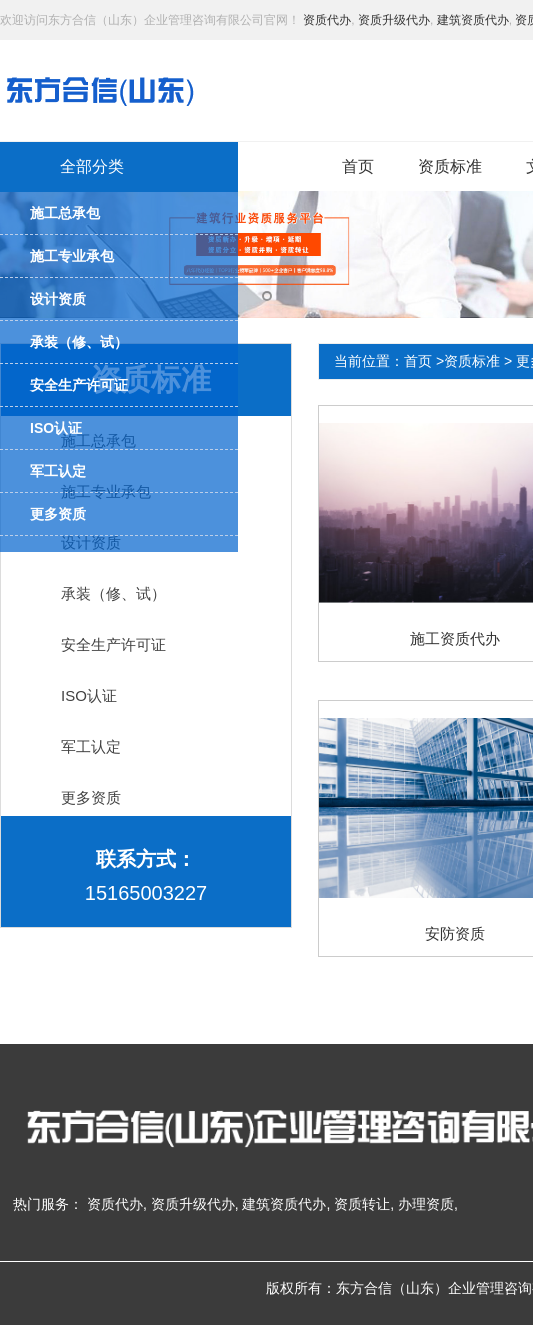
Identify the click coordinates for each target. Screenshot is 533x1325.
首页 (358, 166)
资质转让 (362, 1204)
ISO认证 (89, 695)
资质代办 (327, 20)
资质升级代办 (394, 20)
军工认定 (91, 746)
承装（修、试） (113, 593)
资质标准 (450, 166)
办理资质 (426, 1204)
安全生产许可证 (113, 644)
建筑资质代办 (473, 20)
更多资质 (91, 797)
